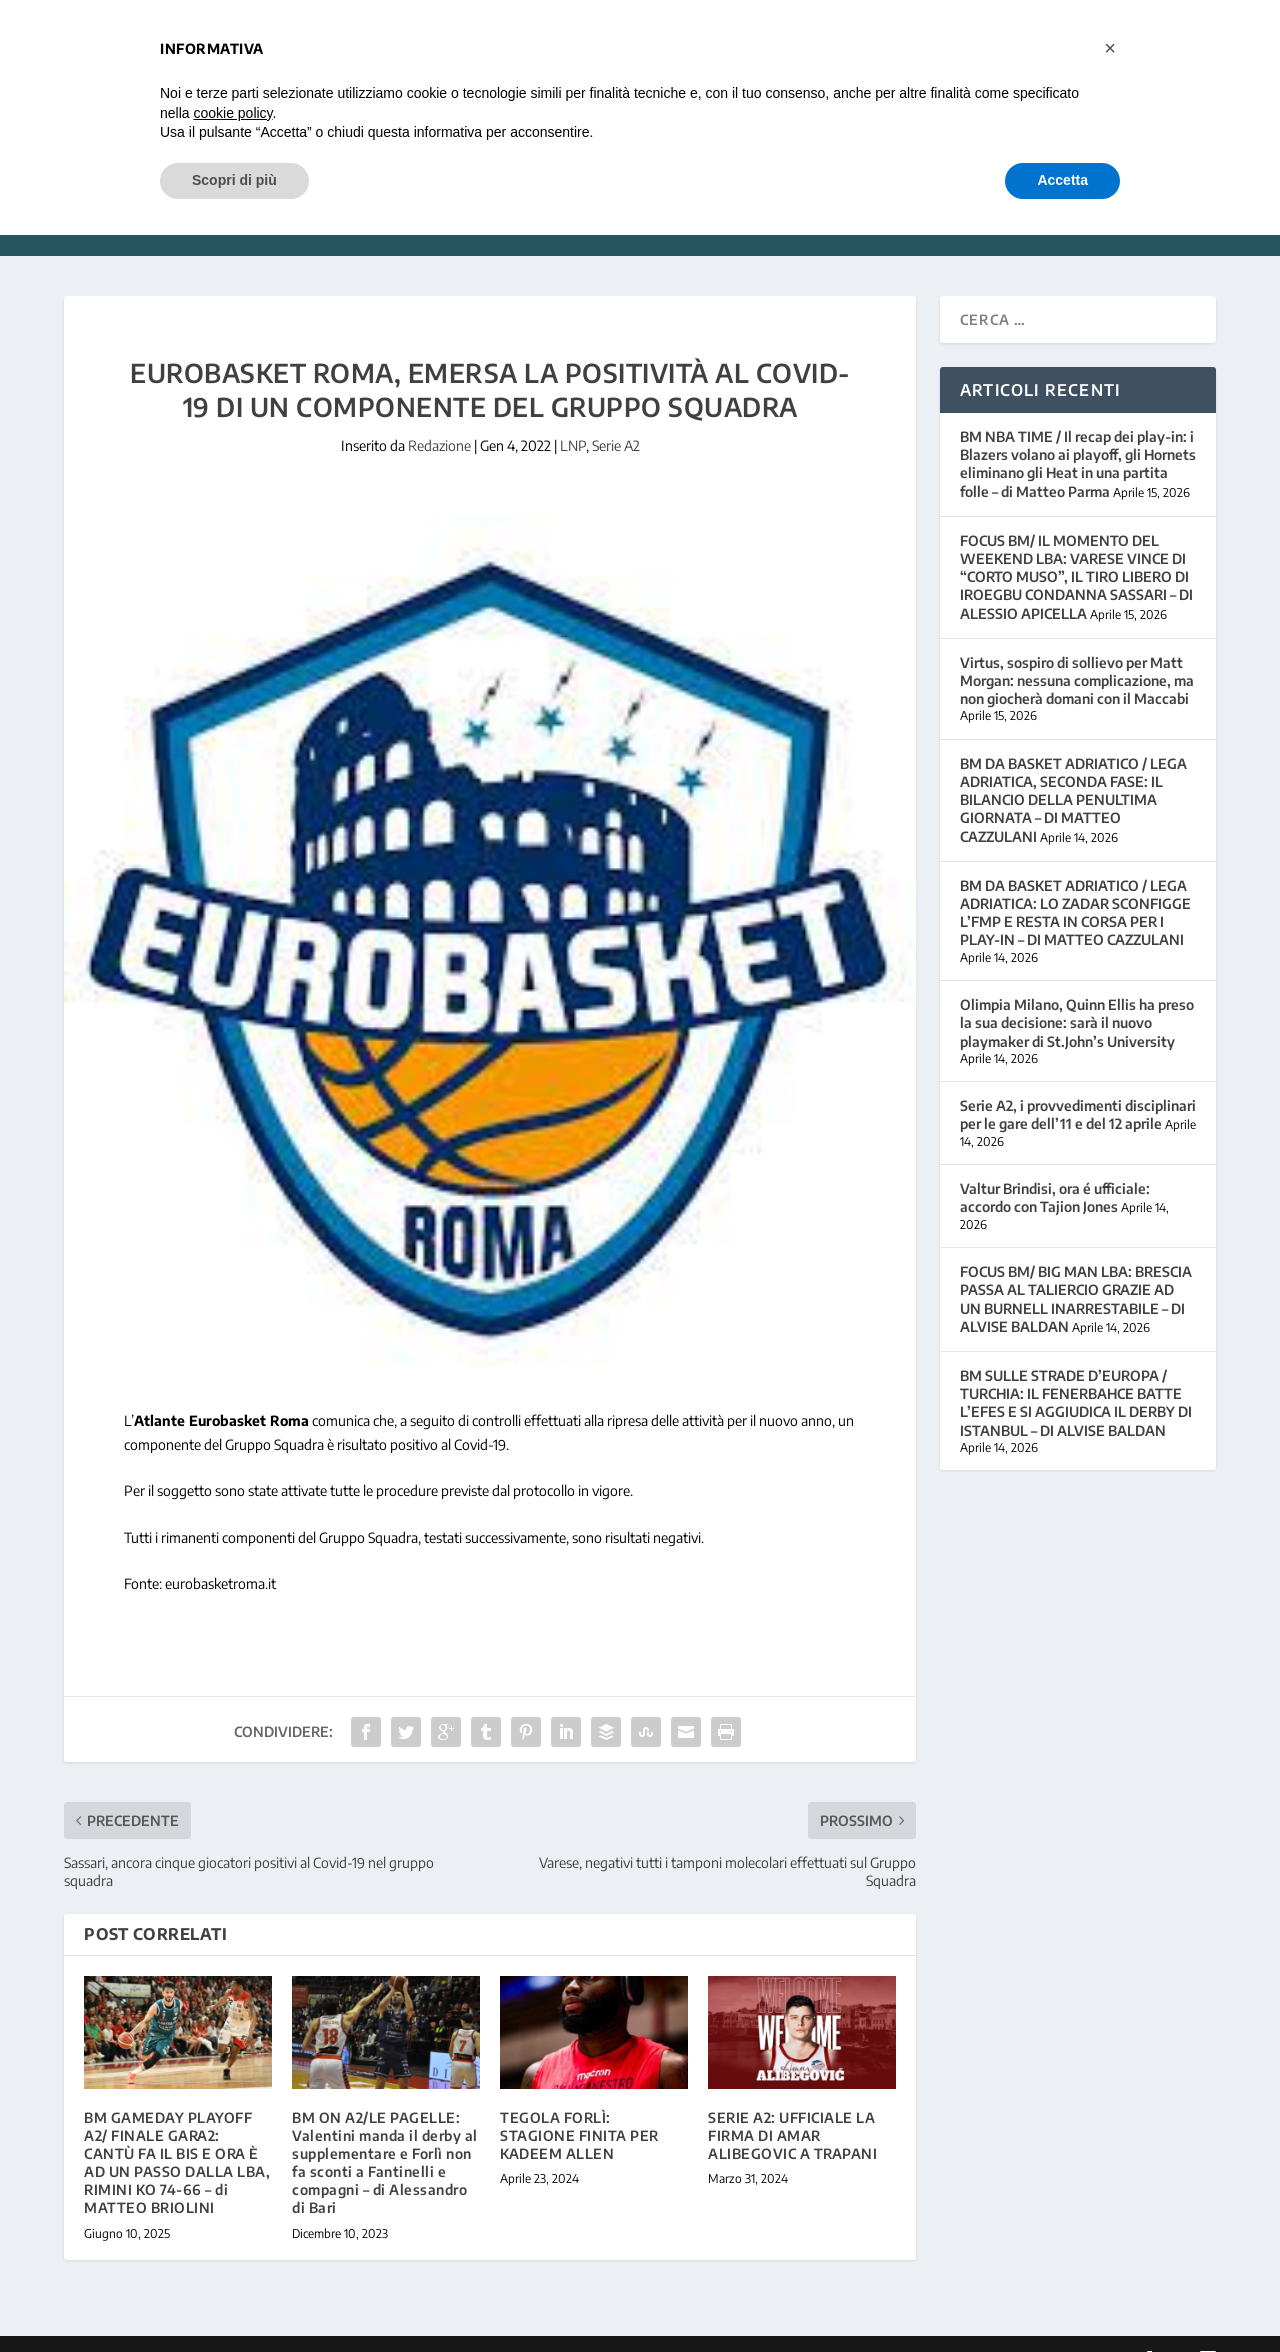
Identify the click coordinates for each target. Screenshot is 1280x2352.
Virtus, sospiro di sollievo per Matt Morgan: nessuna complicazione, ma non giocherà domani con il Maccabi (1077, 650)
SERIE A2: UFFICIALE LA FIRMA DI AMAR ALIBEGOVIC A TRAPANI (792, 2105)
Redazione (439, 415)
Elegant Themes (201, 2329)
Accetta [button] (1062, 180)
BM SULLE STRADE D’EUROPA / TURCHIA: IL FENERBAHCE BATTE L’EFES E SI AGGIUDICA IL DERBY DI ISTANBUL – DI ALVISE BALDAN (1076, 1373)
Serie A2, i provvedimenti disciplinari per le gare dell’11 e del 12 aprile (1078, 1084)
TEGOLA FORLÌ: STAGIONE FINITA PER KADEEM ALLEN (579, 2105)
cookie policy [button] (232, 113)
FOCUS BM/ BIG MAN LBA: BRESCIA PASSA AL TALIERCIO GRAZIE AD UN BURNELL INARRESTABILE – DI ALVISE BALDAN (1076, 1269)
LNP (573, 415)
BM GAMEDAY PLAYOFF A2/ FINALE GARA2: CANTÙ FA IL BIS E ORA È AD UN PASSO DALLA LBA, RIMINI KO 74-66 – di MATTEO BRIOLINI (177, 2133)
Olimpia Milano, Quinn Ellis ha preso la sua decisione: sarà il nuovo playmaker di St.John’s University (1077, 992)
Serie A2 (616, 415)
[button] (1110, 48)
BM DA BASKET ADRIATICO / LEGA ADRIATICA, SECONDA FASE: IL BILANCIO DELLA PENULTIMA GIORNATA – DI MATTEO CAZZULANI (1073, 770)
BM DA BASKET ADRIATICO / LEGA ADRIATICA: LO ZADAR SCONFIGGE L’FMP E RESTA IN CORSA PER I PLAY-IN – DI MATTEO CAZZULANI (1075, 883)
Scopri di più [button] (234, 180)
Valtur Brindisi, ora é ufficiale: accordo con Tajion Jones (1055, 1167)
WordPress (381, 2329)
